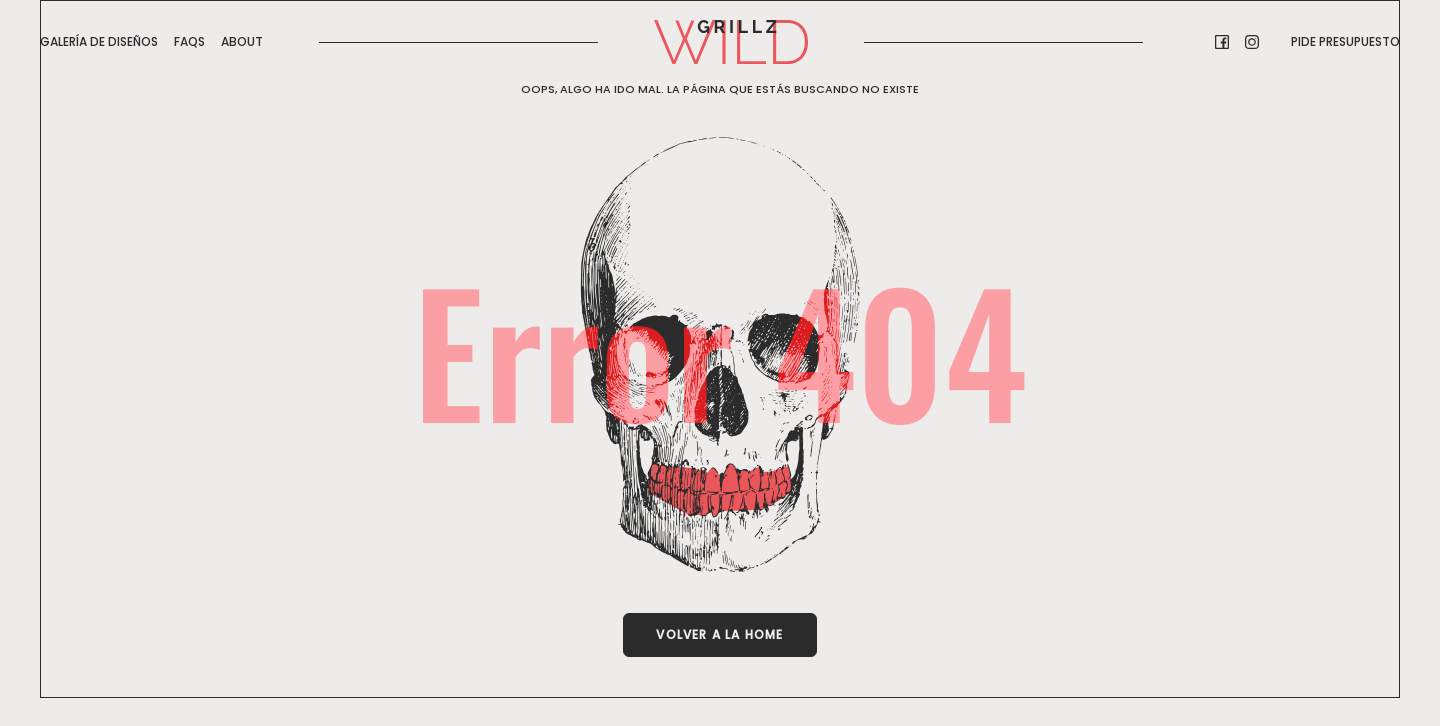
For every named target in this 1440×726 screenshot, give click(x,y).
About (242, 41)
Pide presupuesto (1345, 41)
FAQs (189, 41)
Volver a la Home (719, 634)
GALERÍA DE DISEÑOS (99, 41)
